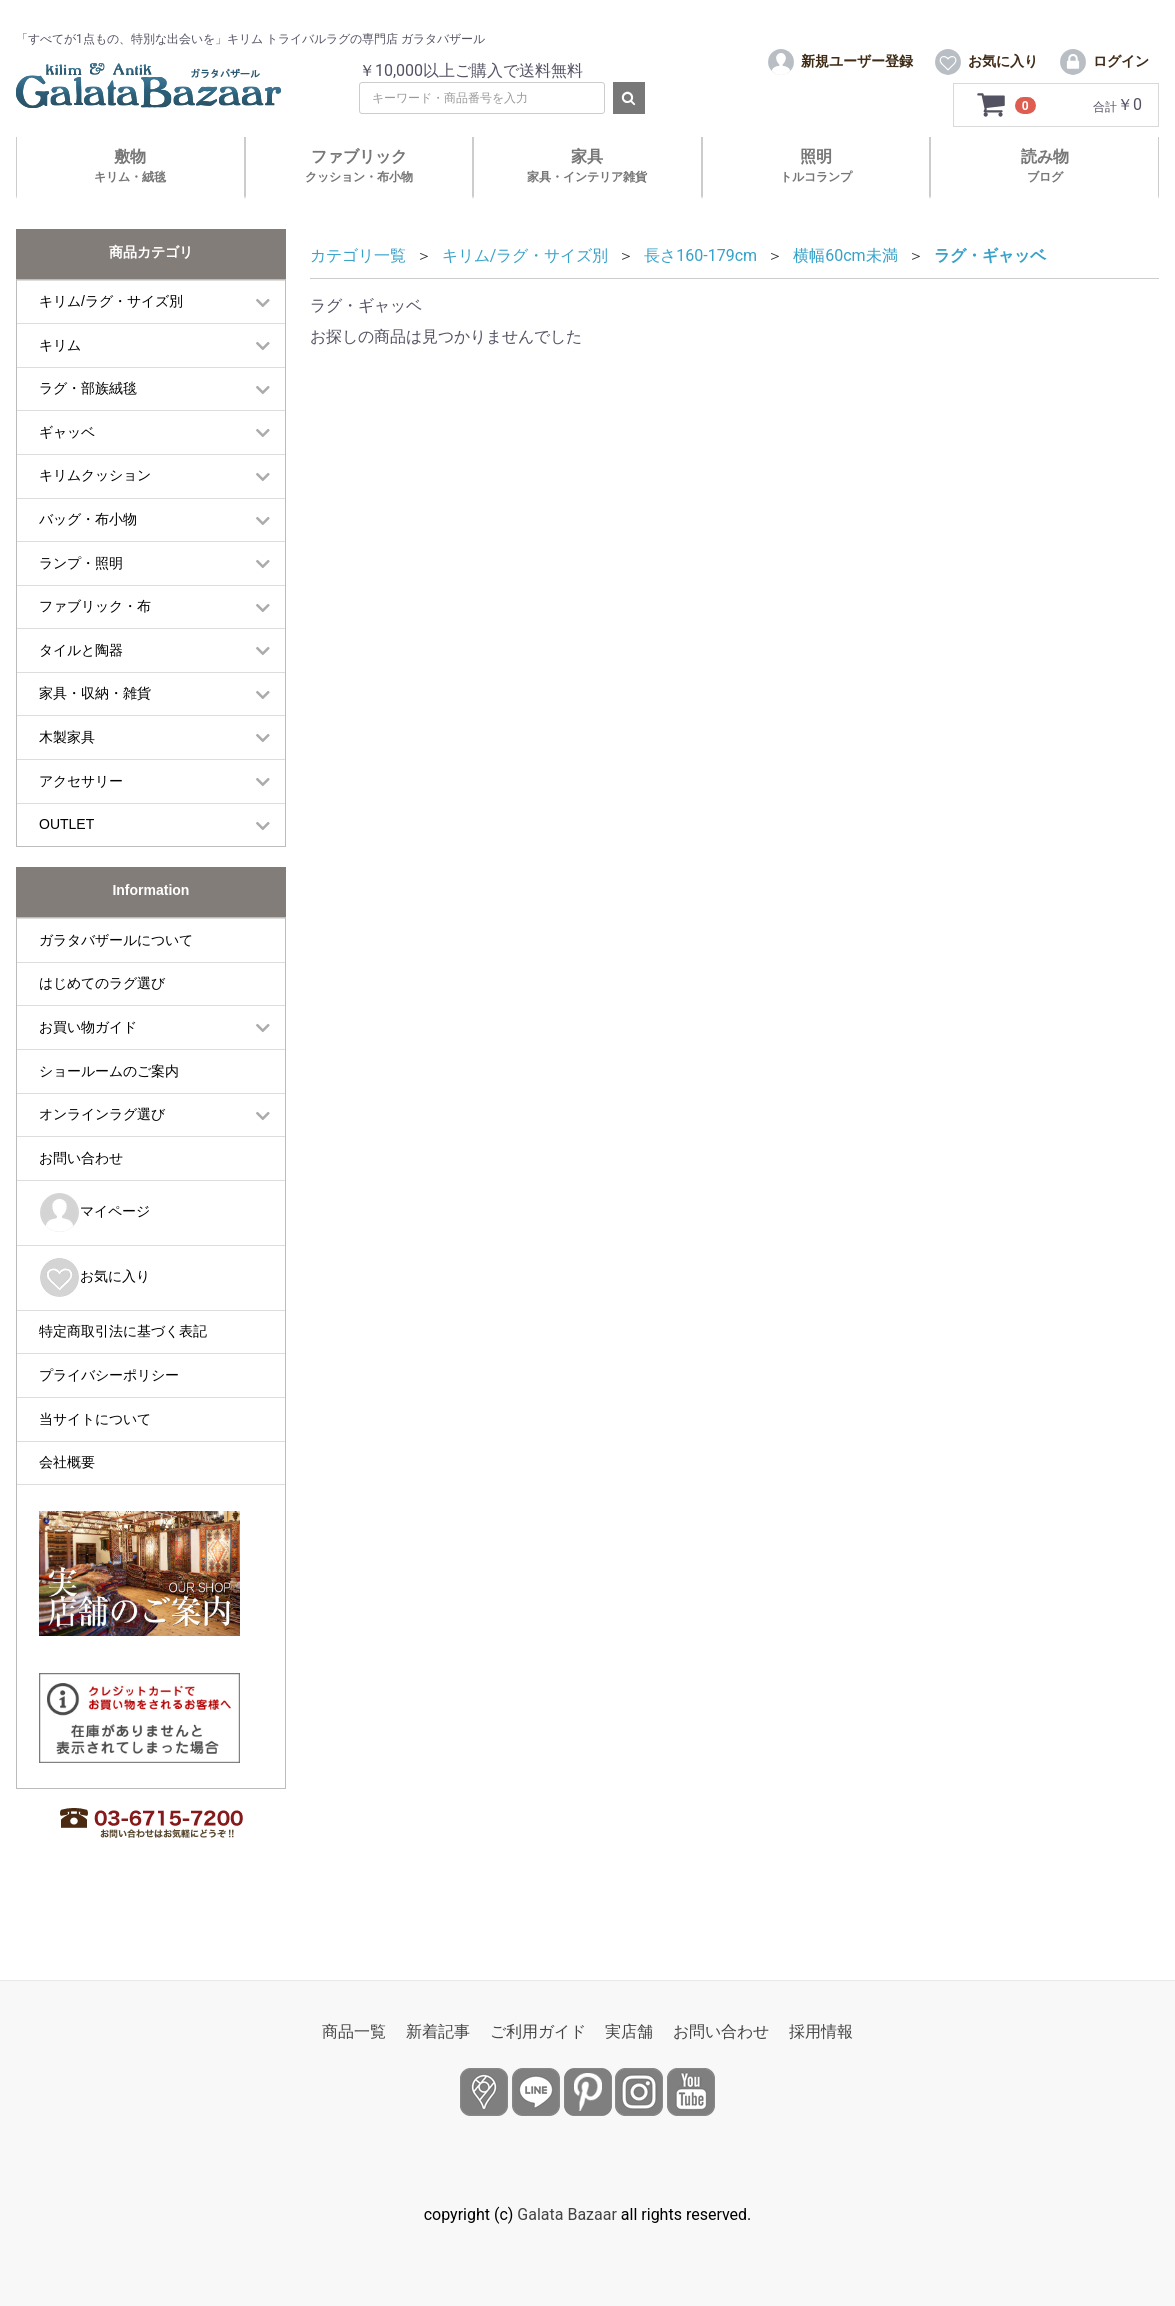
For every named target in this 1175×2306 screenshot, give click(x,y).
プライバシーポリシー (109, 1415)
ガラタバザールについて (116, 980)
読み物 (1045, 205)
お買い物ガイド (88, 1067)
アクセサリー (81, 820)
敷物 (130, 205)
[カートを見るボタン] (1006, 145)
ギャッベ (67, 472)
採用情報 (821, 2031)
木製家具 (67, 777)
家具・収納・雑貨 (95, 733)
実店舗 (629, 2031)
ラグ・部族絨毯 (88, 428)
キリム (60, 384)
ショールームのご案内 (109, 1110)
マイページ (94, 1252)
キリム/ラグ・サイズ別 (111, 341)
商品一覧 (354, 2031)
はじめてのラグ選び (102, 1023)
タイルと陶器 (81, 690)
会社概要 (67, 1502)
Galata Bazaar (567, 2214)
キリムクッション (95, 515)
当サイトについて (95, 1458)
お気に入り (94, 1317)
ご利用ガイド (538, 2031)
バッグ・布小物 (88, 559)
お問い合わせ (81, 1197)
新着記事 (438, 2031)
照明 (816, 205)
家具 (587, 205)
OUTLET (66, 864)
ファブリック (359, 205)
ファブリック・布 (95, 646)
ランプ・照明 (81, 602)
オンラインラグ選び (102, 1154)
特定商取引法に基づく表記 (123, 1371)
